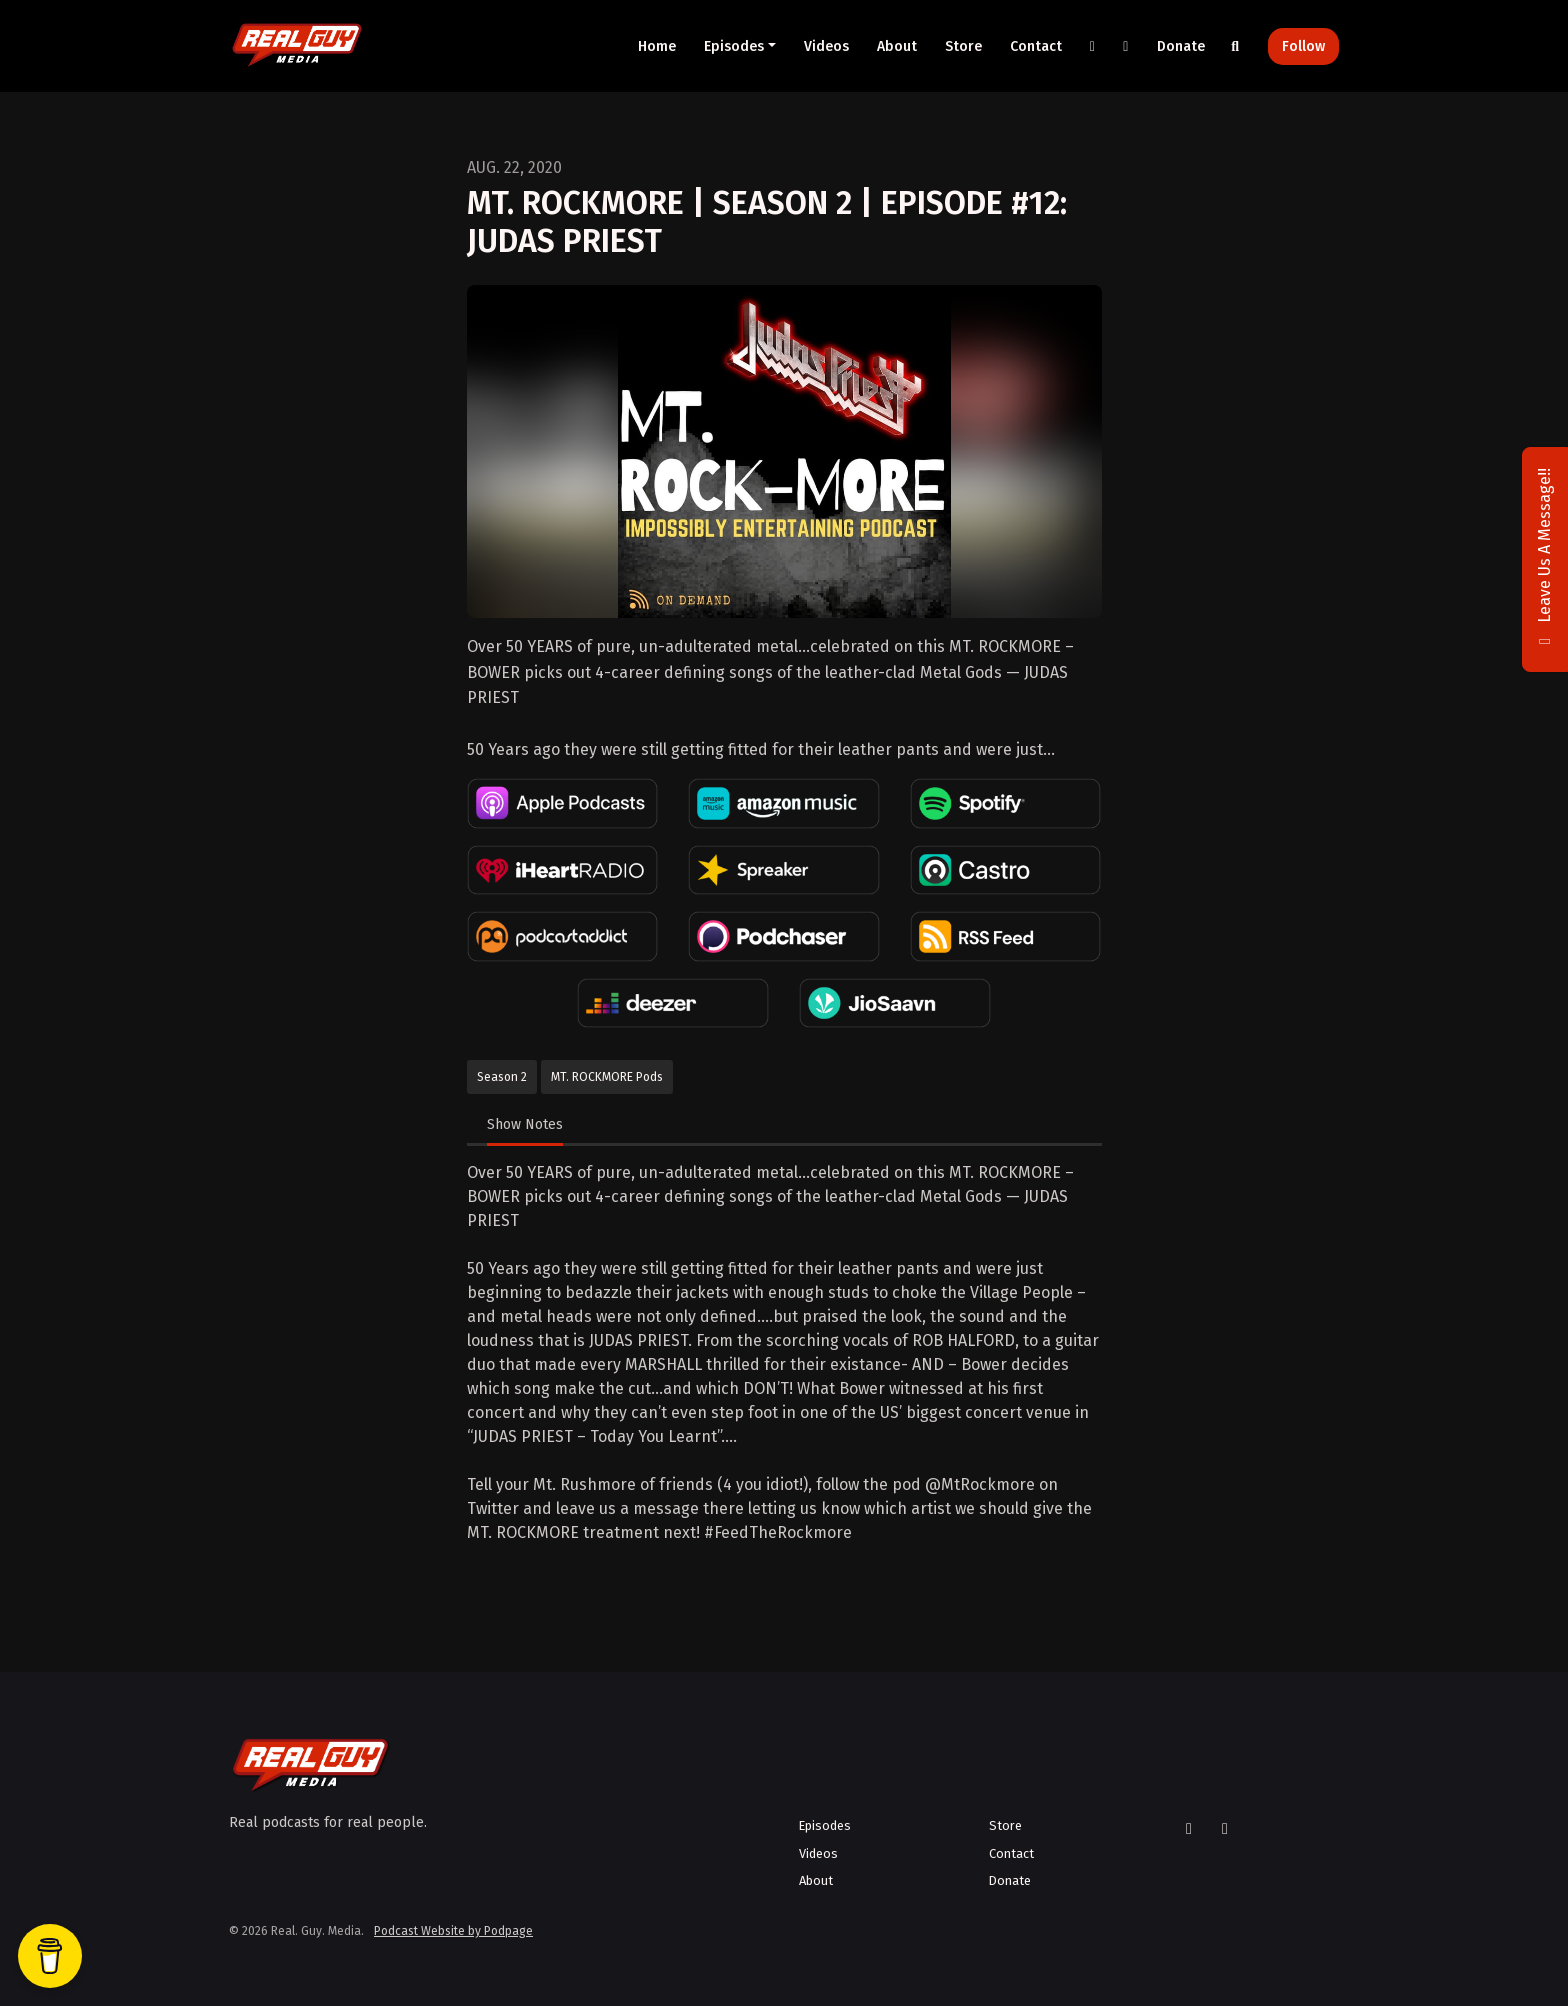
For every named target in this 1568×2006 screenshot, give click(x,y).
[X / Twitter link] (1093, 46)
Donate (1181, 46)
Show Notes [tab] (525, 1124)
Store (963, 46)
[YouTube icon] (1225, 1829)
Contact (1036, 46)
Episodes (734, 46)
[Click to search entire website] (1236, 46)
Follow (1303, 46)
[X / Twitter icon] (1189, 1829)
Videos (826, 46)
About (897, 46)
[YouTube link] (1126, 46)
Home (657, 46)
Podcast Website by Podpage (453, 1931)
